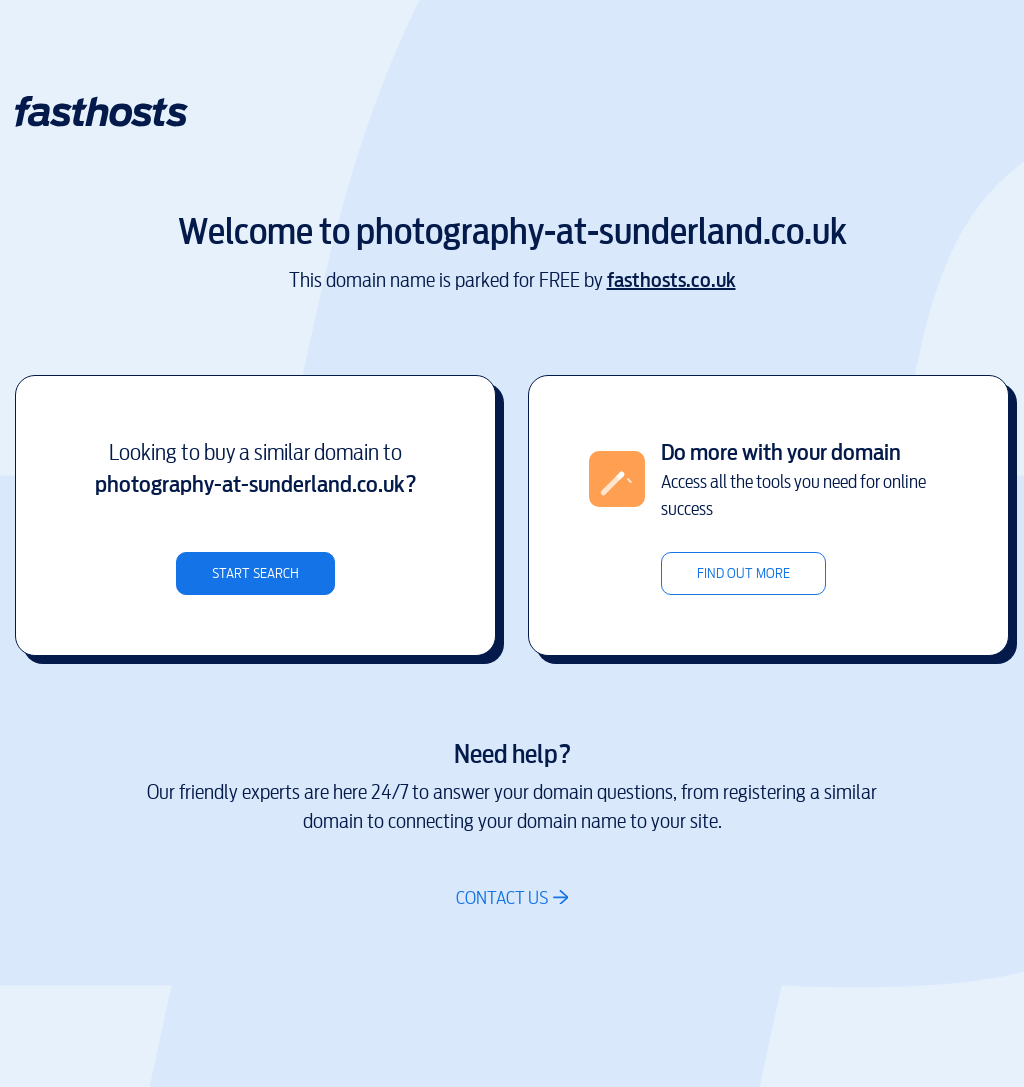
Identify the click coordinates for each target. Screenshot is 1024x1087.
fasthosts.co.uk (671, 280)
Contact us (502, 897)
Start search (255, 573)
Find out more (743, 573)
